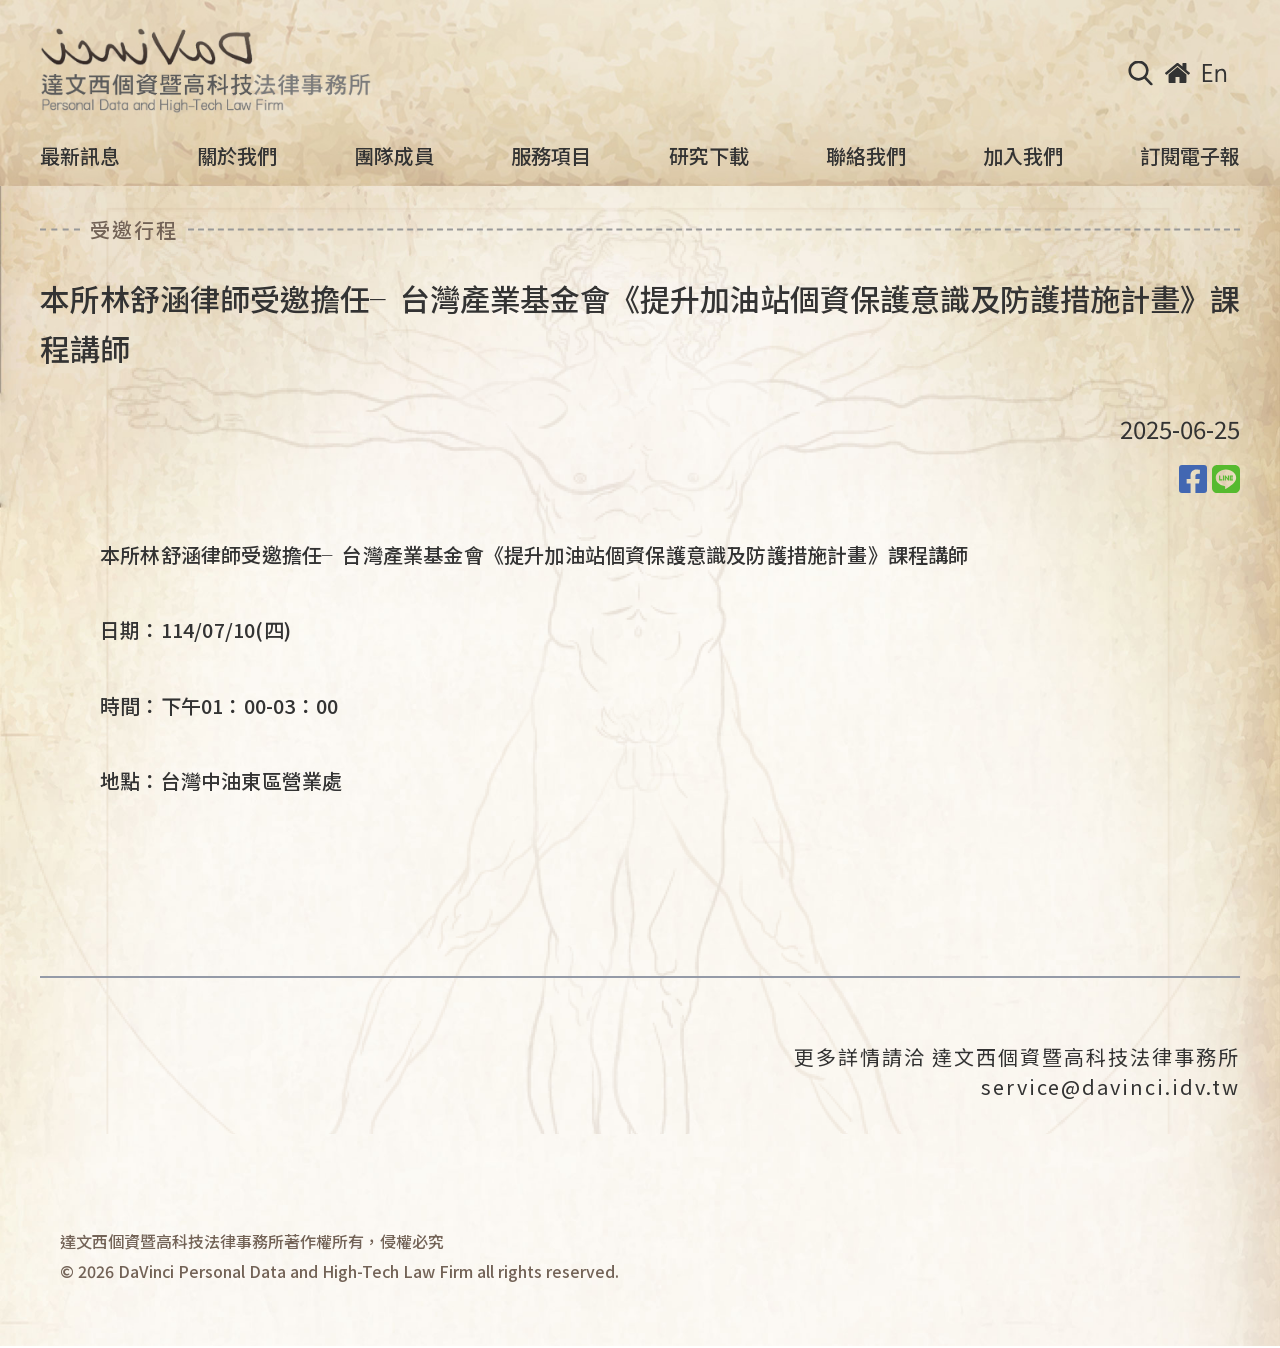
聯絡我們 (866, 156)
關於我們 (237, 156)
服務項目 (551, 156)
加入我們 (1023, 156)
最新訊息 (80, 156)
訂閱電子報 (1190, 156)
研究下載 (709, 156)
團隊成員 (394, 156)
